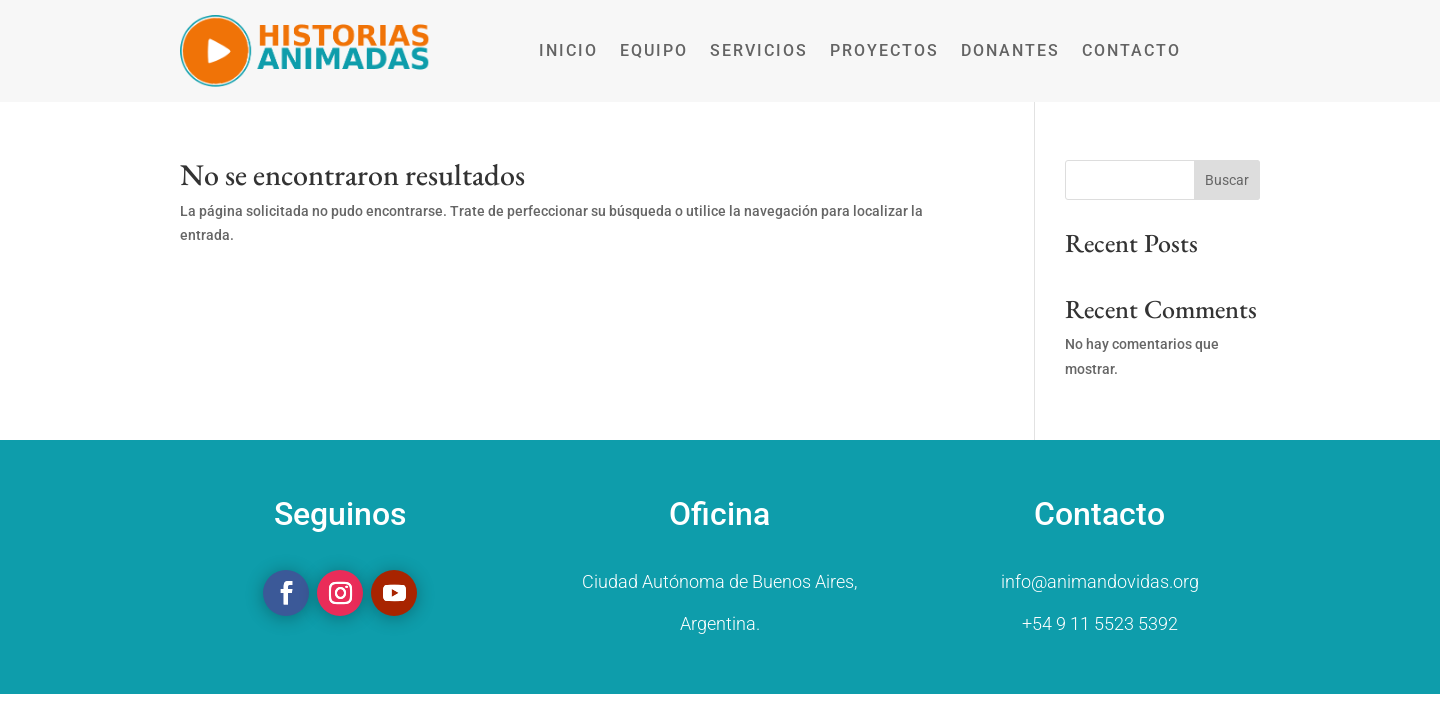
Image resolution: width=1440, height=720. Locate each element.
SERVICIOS (759, 50)
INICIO (568, 50)
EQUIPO (654, 50)
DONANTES (1010, 50)
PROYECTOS (884, 50)
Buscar (1227, 180)
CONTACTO (1131, 50)
